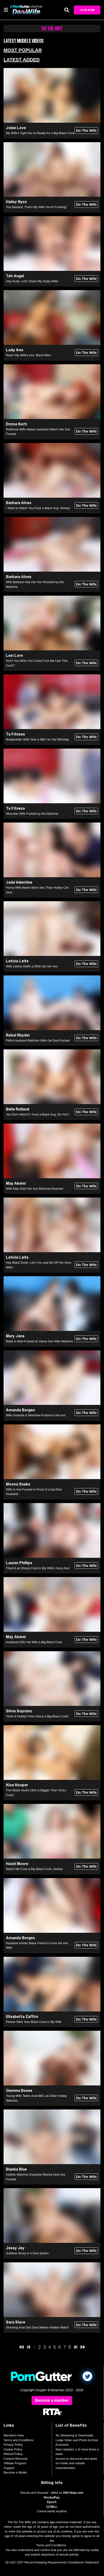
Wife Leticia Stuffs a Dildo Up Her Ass (31, 966)
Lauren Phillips (19, 1563)
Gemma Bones (19, 2090)
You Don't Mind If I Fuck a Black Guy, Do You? (37, 1114)
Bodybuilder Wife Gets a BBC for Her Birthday (37, 739)
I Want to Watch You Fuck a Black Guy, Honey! (38, 508)
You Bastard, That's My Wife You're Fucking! (36, 207)
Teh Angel (15, 276)
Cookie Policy (13, 2449)
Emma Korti (16, 424)
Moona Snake (18, 1484)
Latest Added (22, 59)
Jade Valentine (19, 882)
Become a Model (15, 2472)
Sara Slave (15, 2322)
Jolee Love (16, 128)
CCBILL (51, 2506)
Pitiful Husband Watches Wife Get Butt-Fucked (38, 1040)
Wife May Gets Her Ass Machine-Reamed (34, 1188)
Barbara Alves (18, 503)
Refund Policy (13, 2454)
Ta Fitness (15, 734)
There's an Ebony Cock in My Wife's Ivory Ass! (38, 1568)
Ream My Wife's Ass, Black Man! (28, 355)
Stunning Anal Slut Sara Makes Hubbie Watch (37, 2327)
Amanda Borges (20, 1410)
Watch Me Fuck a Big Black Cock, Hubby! (34, 1869)
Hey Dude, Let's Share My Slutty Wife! (32, 281)
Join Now (87, 10)
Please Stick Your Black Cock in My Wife (33, 2022)
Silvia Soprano (19, 1711)
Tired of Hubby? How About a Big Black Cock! (37, 1716)
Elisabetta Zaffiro (22, 2016)
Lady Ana (14, 350)
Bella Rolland (17, 1109)
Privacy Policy (13, 2444)
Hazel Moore (17, 1863)
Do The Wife (86, 130)
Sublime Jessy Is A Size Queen (27, 2253)
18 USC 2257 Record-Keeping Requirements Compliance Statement (52, 2562)
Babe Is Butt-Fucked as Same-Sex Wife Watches (39, 1341)
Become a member (52, 2400)
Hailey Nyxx (16, 202)
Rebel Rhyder (18, 1035)
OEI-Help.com (73, 2492)
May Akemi (16, 1183)
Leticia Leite (17, 961)
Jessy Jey (15, 2248)
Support (9, 2468)
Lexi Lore (14, 655)
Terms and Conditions (18, 2440)
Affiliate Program (15, 2463)
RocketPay (52, 2497)
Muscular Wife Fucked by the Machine (32, 813)
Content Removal (15, 2458)
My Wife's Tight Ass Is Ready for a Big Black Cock (40, 133)
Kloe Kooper (17, 1785)
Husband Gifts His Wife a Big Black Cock (34, 1642)
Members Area (14, 2435)
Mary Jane (15, 1336)
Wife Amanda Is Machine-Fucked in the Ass (36, 1415)
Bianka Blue (16, 2169)
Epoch (52, 2502)
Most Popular (23, 50)
